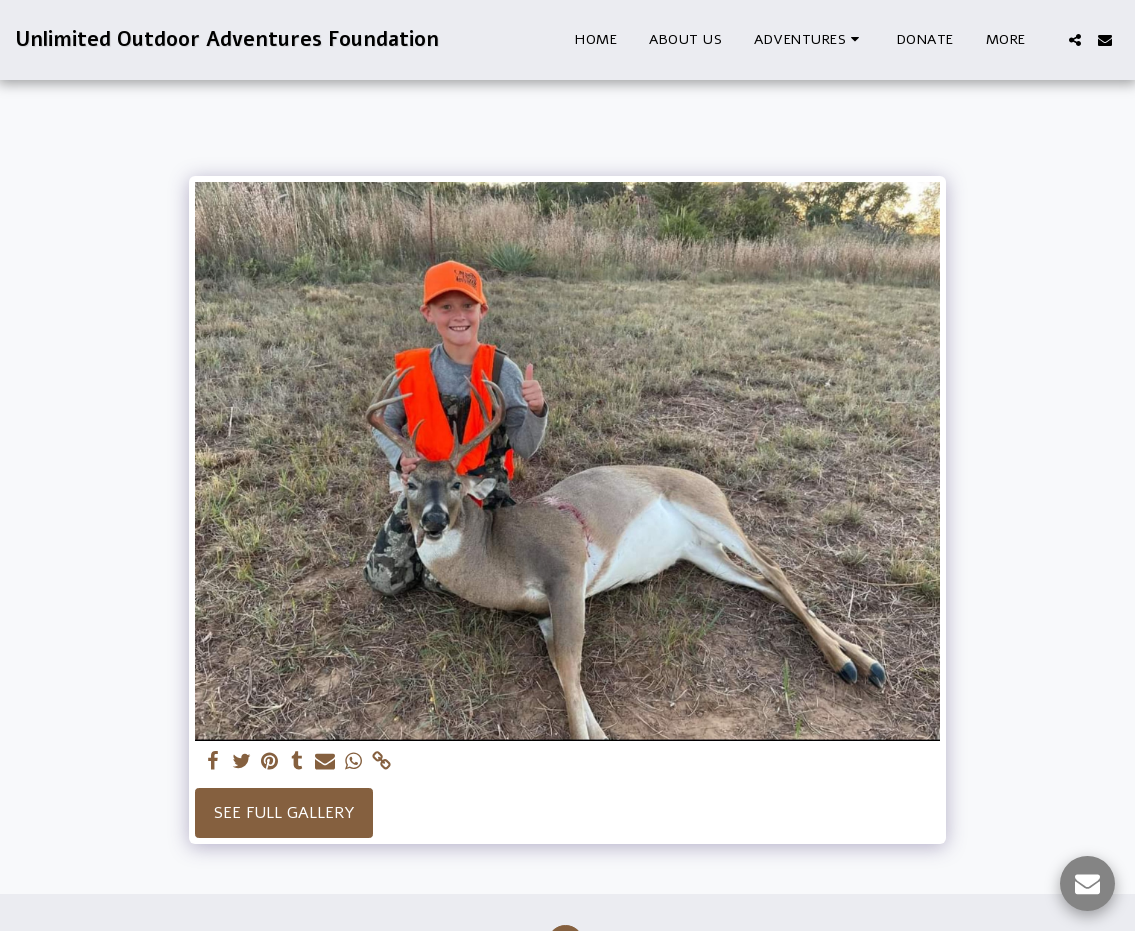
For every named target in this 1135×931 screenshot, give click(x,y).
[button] (809, 39)
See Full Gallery (284, 813)
